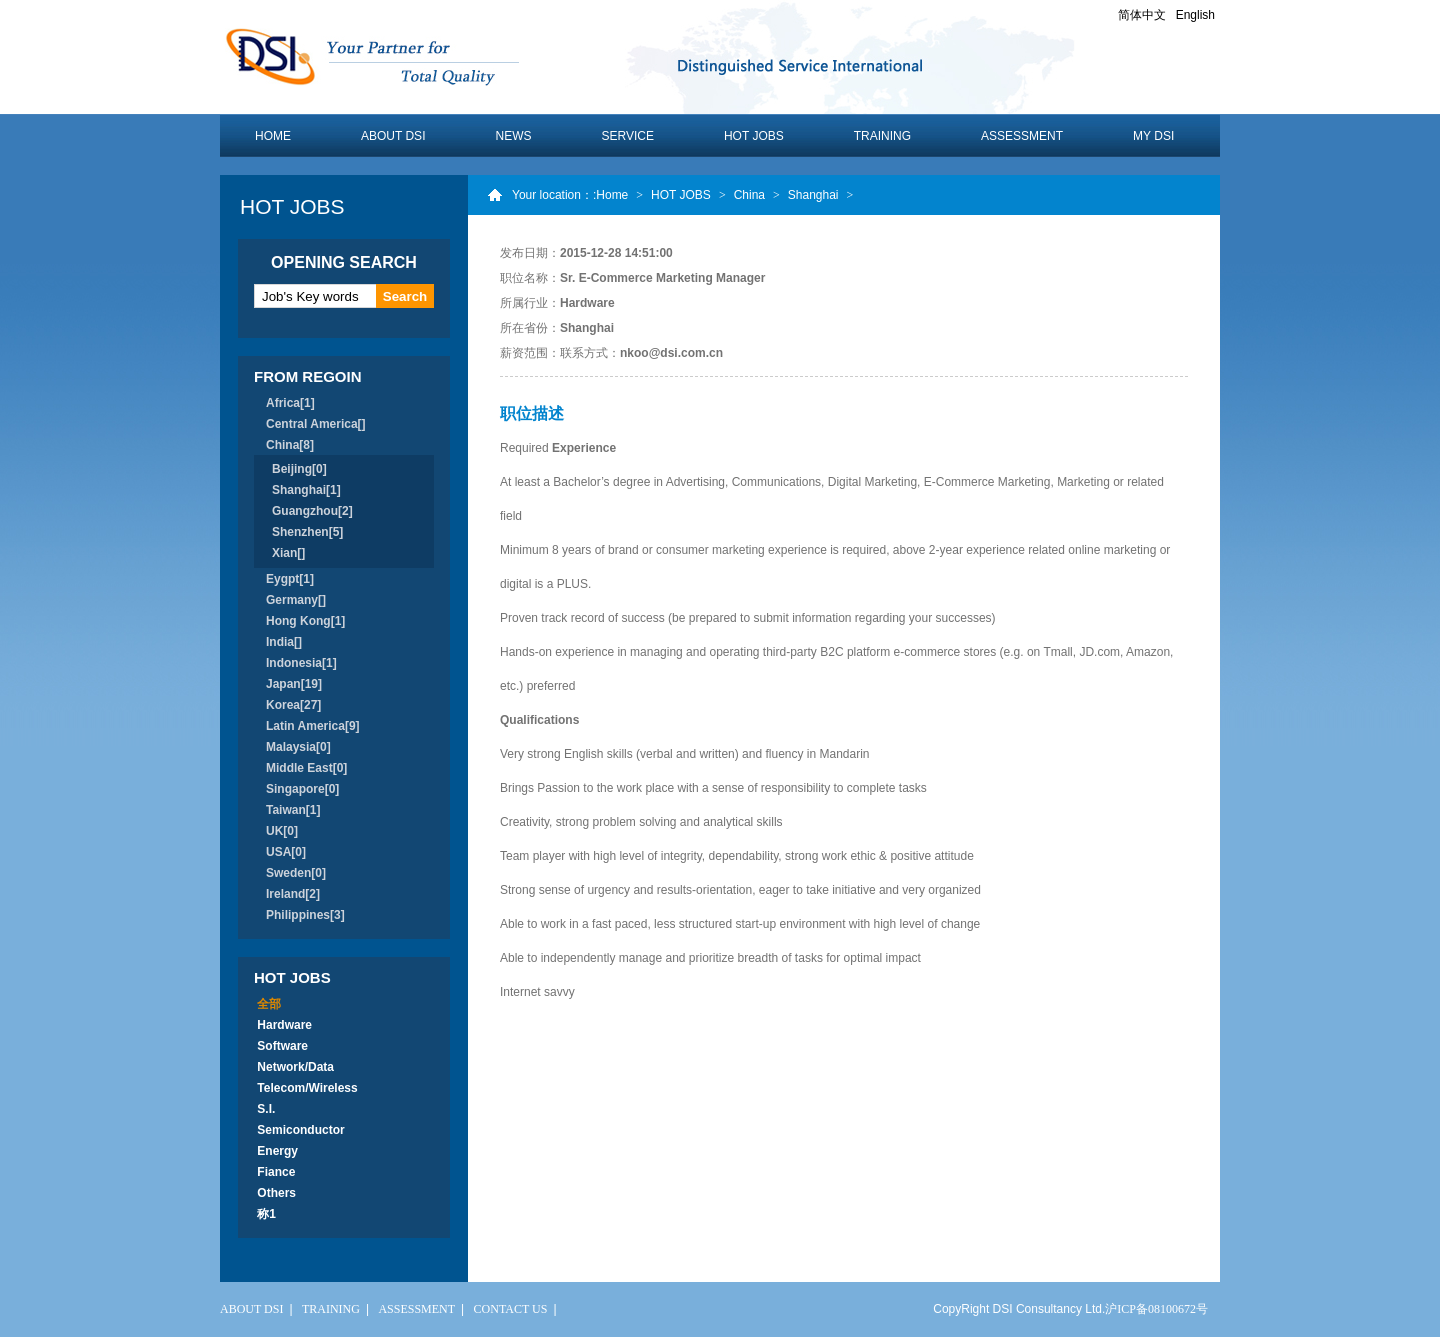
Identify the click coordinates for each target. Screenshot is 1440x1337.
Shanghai (813, 195)
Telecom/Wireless (307, 1088)
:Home (610, 195)
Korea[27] (293, 705)
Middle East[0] (306, 768)
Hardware (284, 1025)
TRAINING (882, 136)
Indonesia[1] (301, 663)
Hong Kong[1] (305, 621)
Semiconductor (301, 1130)
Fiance (276, 1172)
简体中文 (1142, 15)
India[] (284, 642)
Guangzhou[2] (312, 511)
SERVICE (627, 136)
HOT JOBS (754, 136)
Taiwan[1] (293, 810)
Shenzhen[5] (307, 532)
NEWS (513, 136)
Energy (277, 1151)
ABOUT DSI (393, 136)
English (1195, 15)
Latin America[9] (313, 726)
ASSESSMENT (1022, 136)
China (749, 195)
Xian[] (288, 553)
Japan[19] (294, 684)
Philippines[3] (305, 915)
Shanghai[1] (306, 490)
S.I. (266, 1109)
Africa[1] (290, 403)
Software (282, 1046)
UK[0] (282, 831)
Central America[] (316, 424)
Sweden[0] (296, 873)
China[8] (290, 445)
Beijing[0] (299, 469)
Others (276, 1193)
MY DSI (1153, 136)
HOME (273, 136)
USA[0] (286, 852)
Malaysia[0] (298, 747)
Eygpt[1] (290, 579)
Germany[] (296, 600)
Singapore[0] (302, 789)
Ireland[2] (293, 894)
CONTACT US (511, 1309)
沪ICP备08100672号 (1156, 1309)
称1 (266, 1214)
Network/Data (295, 1067)
